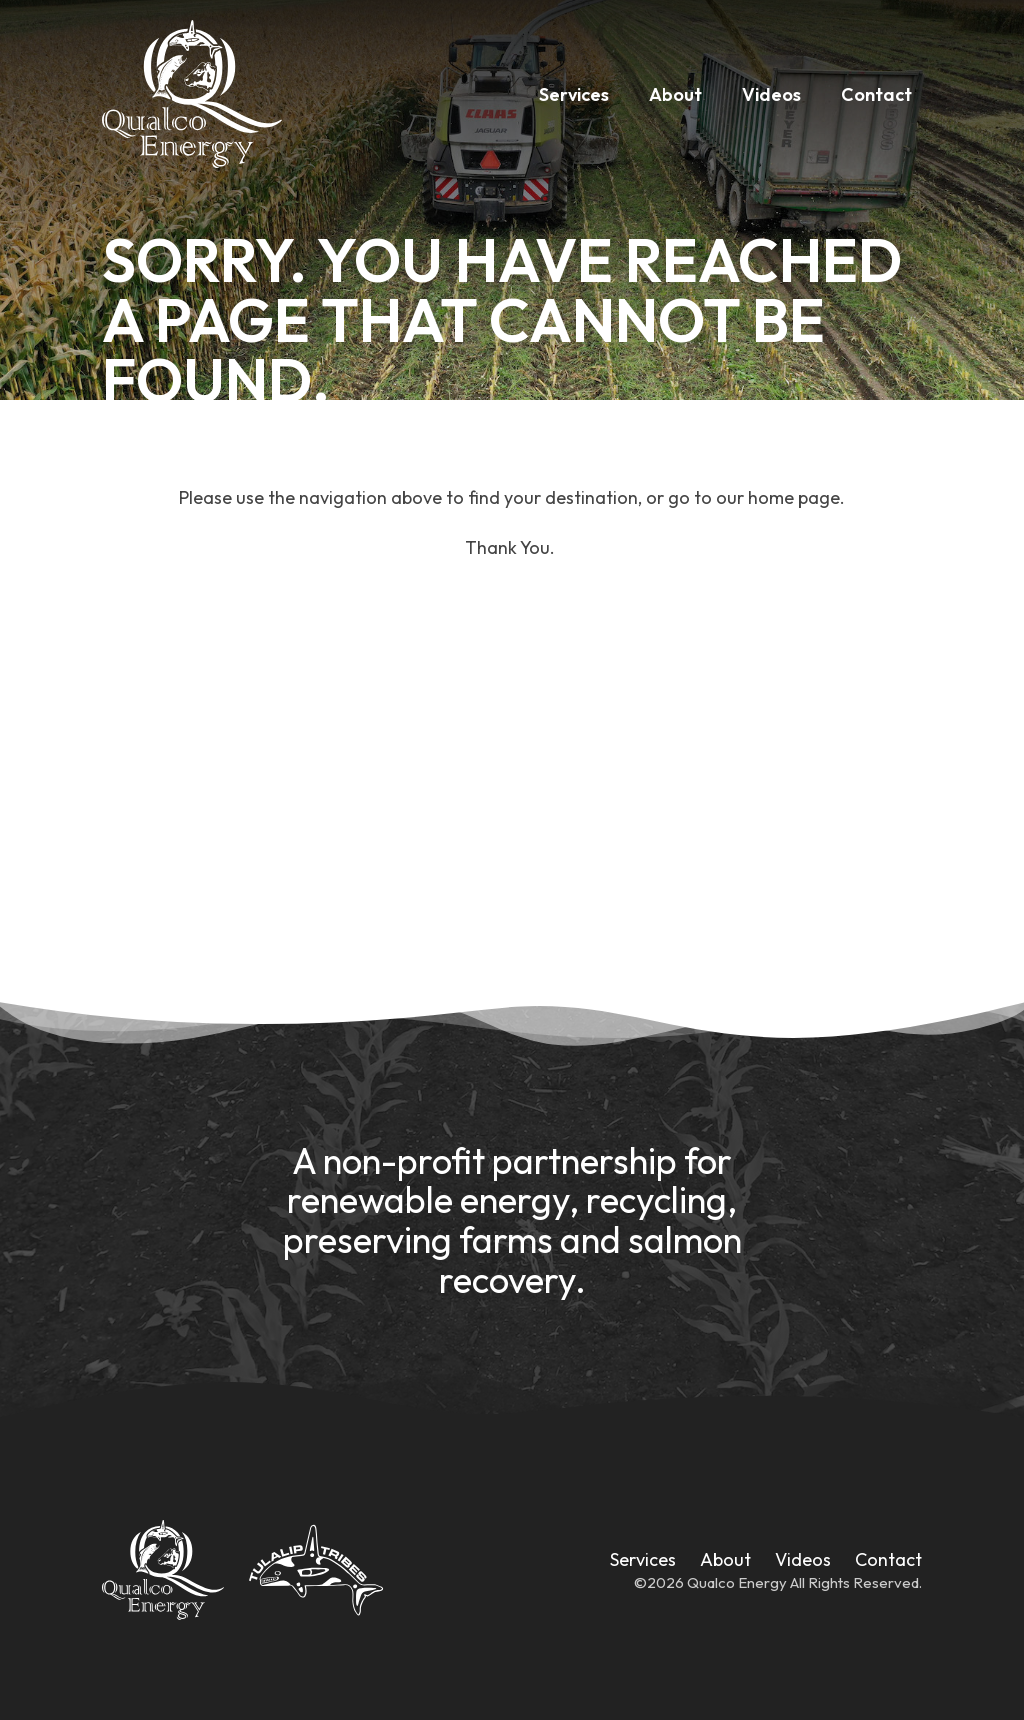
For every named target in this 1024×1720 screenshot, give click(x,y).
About (675, 94)
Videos (771, 94)
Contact (876, 94)
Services (574, 94)
